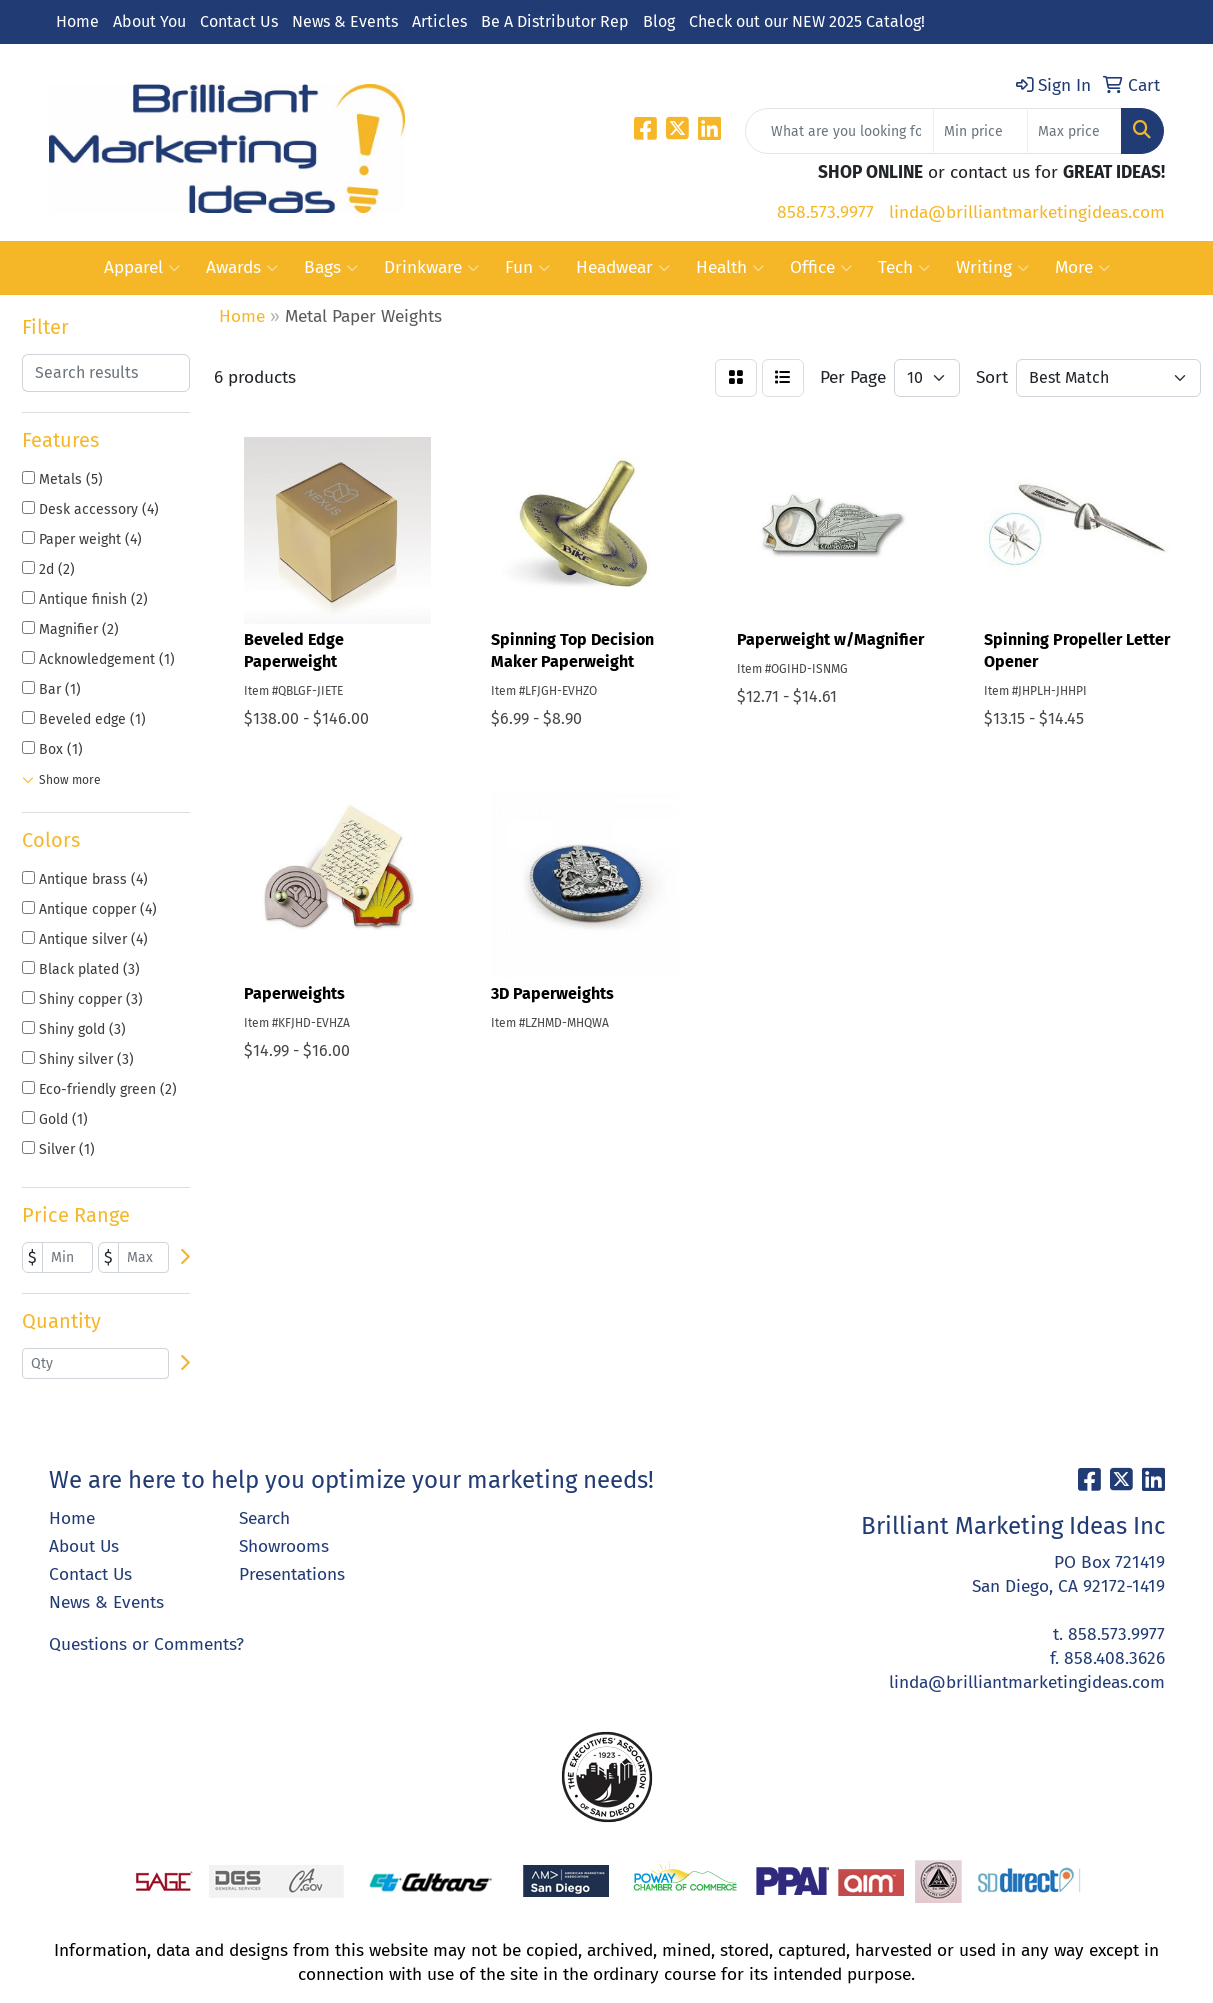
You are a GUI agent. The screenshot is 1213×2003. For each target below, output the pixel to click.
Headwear (623, 268)
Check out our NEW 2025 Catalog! (807, 21)
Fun (527, 268)
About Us (84, 1546)
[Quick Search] (839, 131)
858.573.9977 (825, 212)
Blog (659, 21)
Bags (331, 268)
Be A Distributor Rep (555, 21)
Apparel (142, 268)
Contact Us (239, 21)
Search (264, 1518)
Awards (242, 268)
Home (77, 21)
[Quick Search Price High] (1074, 131)
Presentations (292, 1574)
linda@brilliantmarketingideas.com (1027, 212)
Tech (904, 268)
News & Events (345, 21)
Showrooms (284, 1546)
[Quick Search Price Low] (980, 131)
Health (730, 268)
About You (149, 21)
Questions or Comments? (146, 1644)
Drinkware (431, 268)
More (1082, 268)
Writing (992, 268)
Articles (439, 21)
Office (821, 268)
